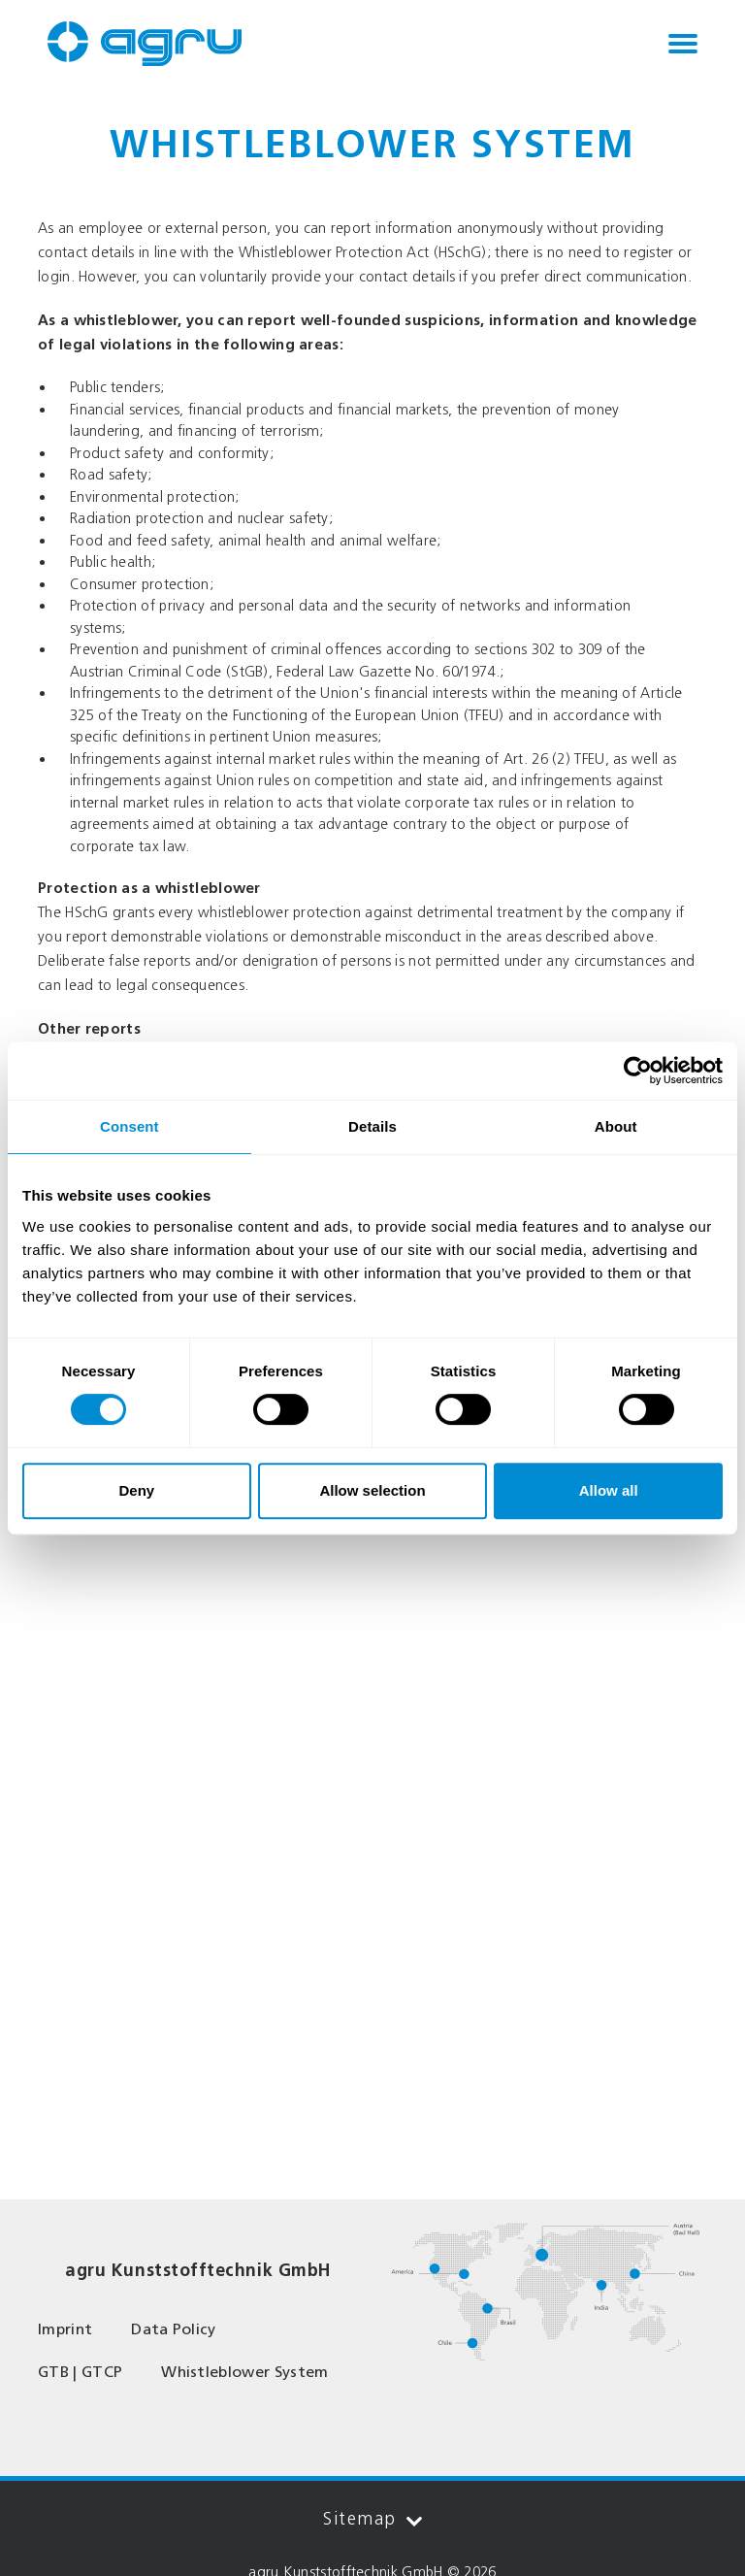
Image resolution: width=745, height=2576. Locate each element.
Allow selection (372, 1490)
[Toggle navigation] (683, 43)
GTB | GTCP (80, 2371)
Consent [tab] (129, 1126)
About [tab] (616, 1126)
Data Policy (173, 2329)
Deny (136, 1490)
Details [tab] (372, 1126)
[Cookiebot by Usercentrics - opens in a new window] (638, 1070)
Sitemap (372, 2519)
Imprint (65, 2329)
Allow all (608, 1490)
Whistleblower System (244, 2371)
